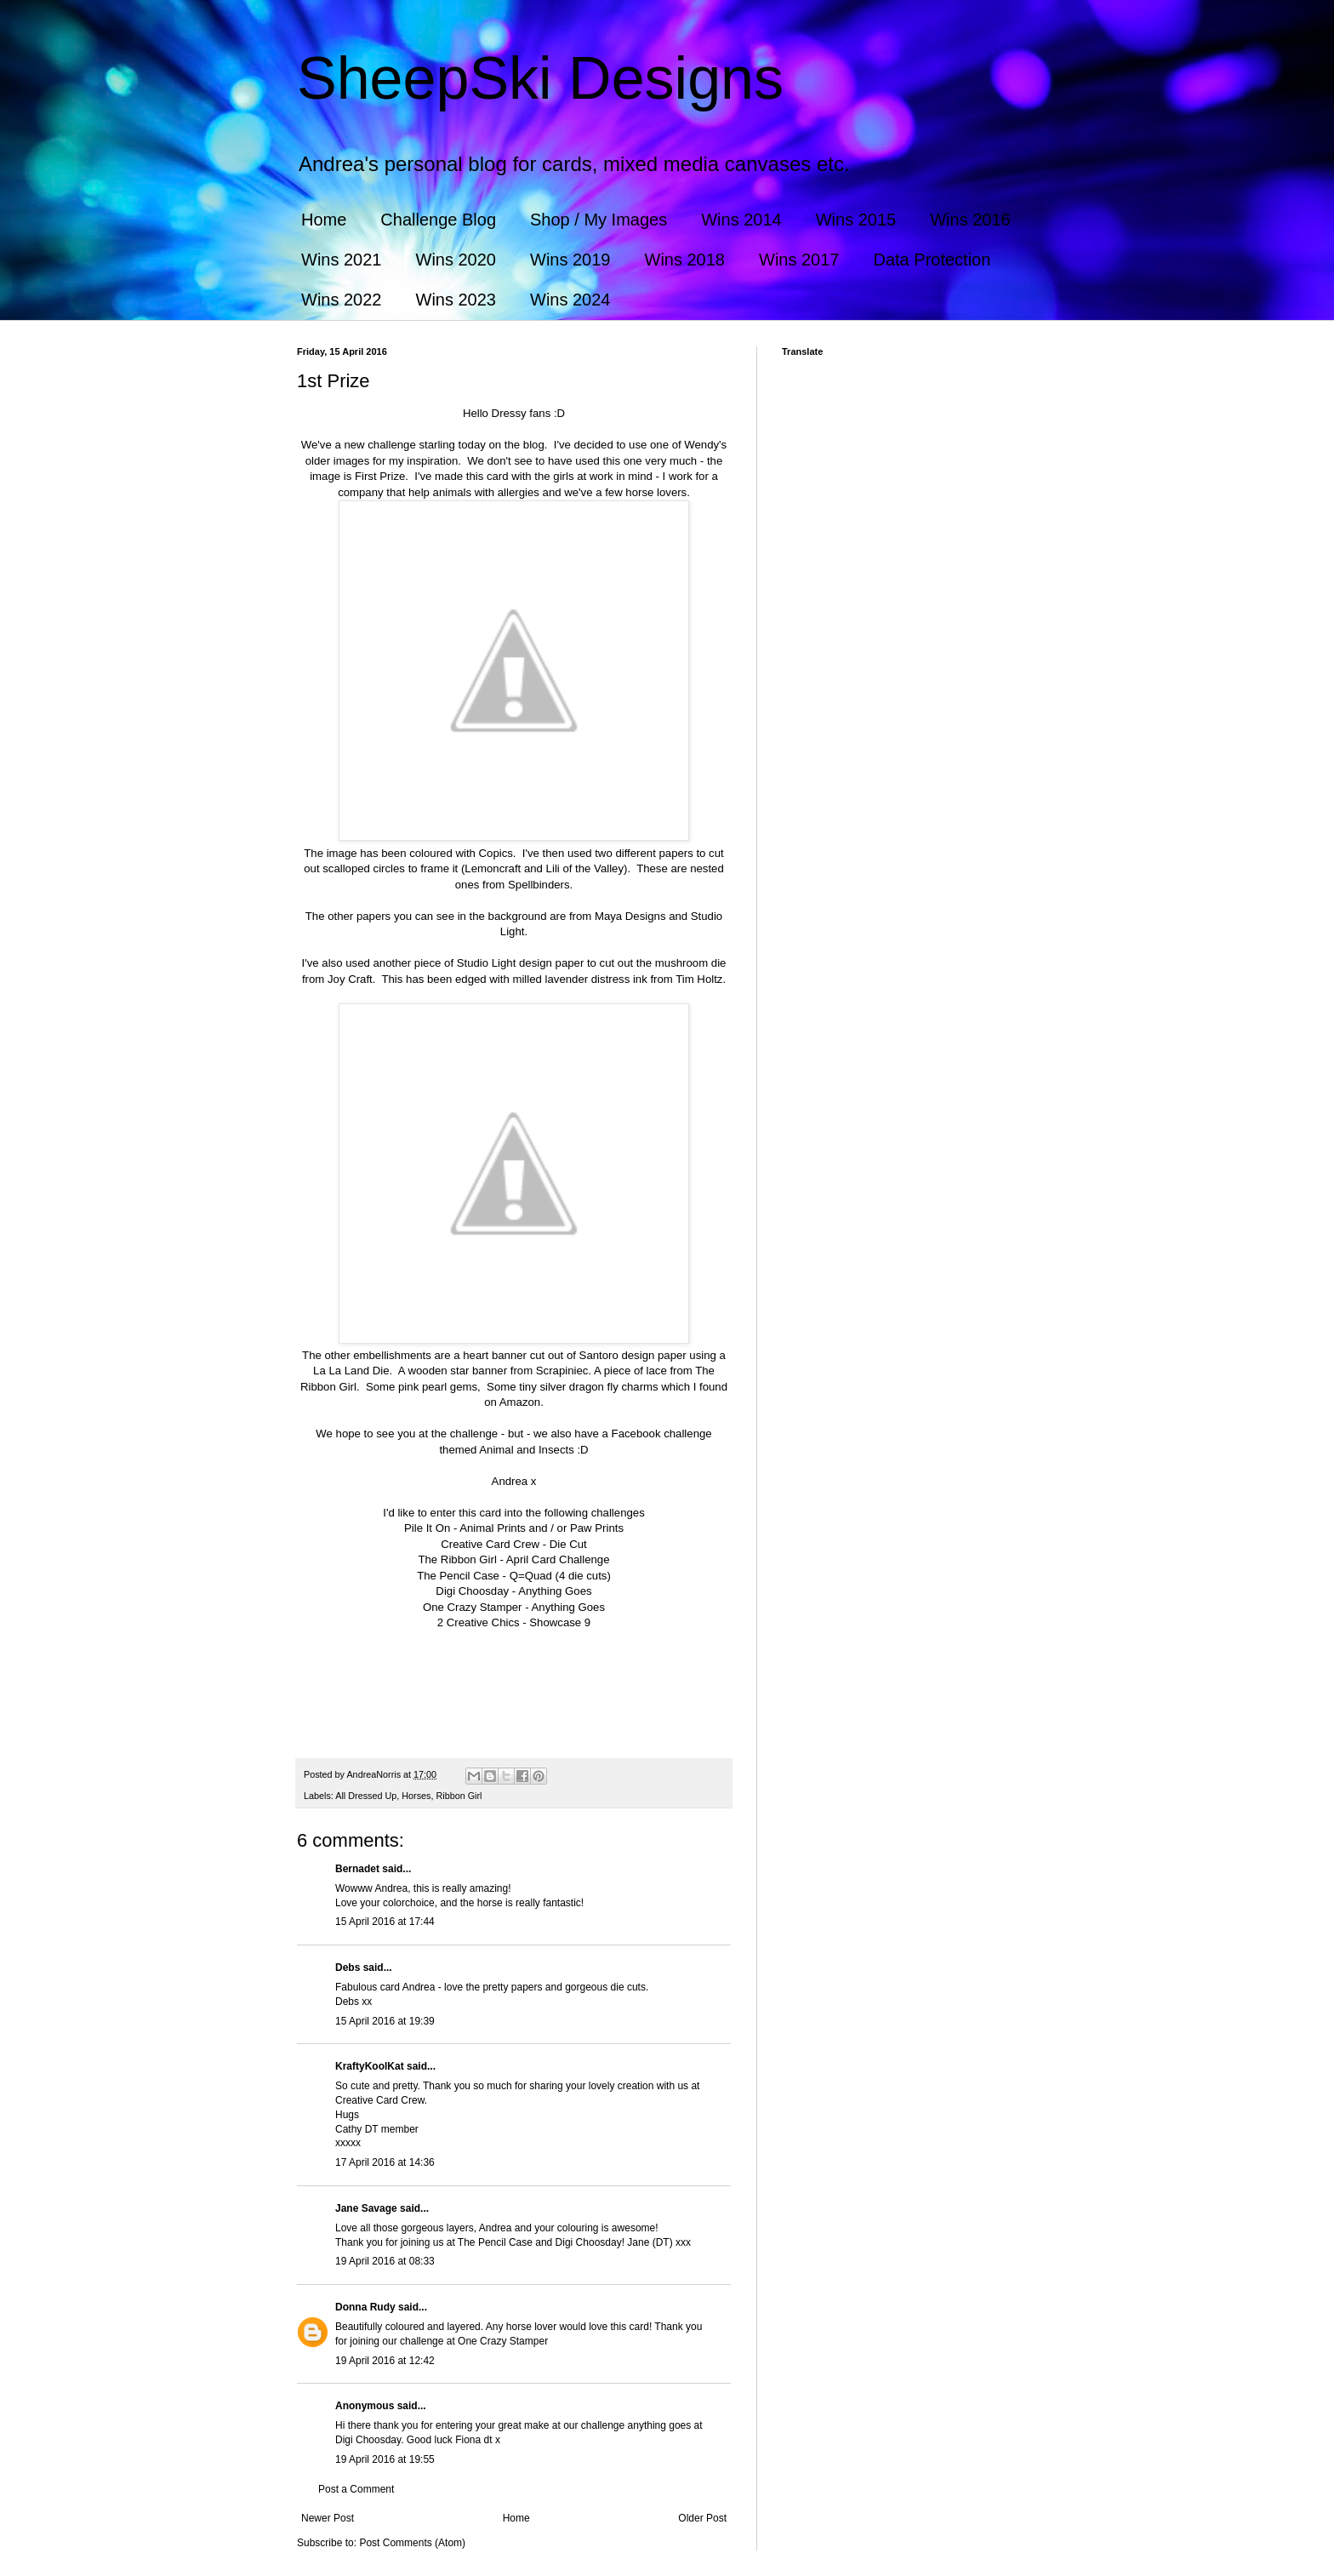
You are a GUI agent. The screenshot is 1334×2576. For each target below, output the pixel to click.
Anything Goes (555, 1591)
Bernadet (357, 1869)
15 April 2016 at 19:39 (385, 2021)
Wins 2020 (456, 259)
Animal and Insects (526, 1449)
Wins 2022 (341, 299)
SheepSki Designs (540, 78)
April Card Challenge (558, 1559)
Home (323, 219)
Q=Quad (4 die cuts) (560, 1575)
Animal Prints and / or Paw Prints (541, 1528)
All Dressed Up (365, 1796)
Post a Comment (356, 2489)
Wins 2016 (970, 219)
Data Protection (932, 259)
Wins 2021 (341, 259)
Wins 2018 (685, 259)
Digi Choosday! (590, 2242)
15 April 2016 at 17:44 (385, 1922)
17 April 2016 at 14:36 (385, 2162)
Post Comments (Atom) (412, 2543)
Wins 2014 (741, 219)
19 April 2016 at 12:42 (385, 2361)
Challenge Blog (438, 219)
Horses (416, 1796)
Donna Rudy (365, 2307)
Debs (347, 1967)
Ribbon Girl (459, 1796)
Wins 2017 (799, 259)
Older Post (702, 2518)
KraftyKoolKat (369, 2066)
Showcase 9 (559, 1622)
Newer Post (327, 2518)
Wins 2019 (570, 259)
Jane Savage (366, 2208)
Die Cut (568, 1544)
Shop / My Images (598, 219)
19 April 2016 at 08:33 (385, 2261)
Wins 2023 (456, 299)
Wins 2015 (856, 219)
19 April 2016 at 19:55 (385, 2459)
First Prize (380, 476)
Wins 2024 (570, 299)
